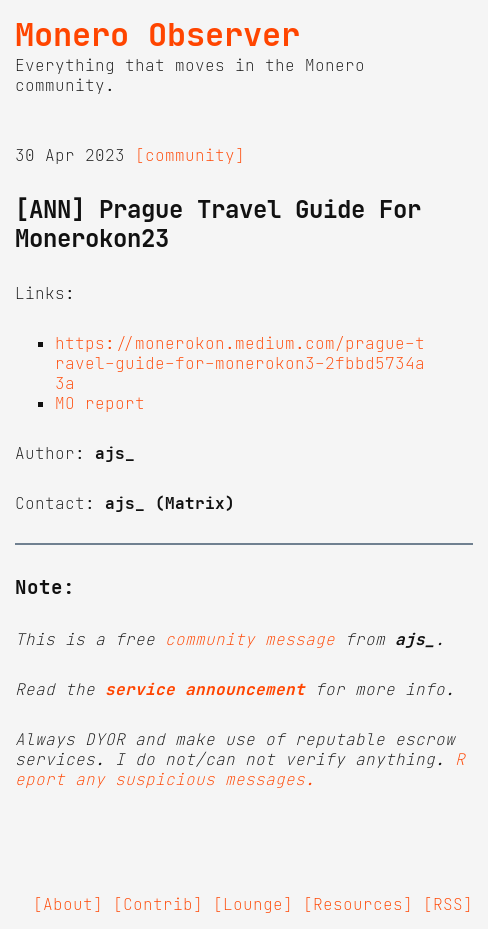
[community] (190, 155)
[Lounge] (253, 904)
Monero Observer (157, 35)
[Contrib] (158, 904)
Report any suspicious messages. (240, 769)
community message (250, 639)
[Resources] (358, 904)
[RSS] (448, 904)
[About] (68, 904)
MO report (100, 403)
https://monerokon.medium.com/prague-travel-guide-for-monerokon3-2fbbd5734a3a (240, 363)
